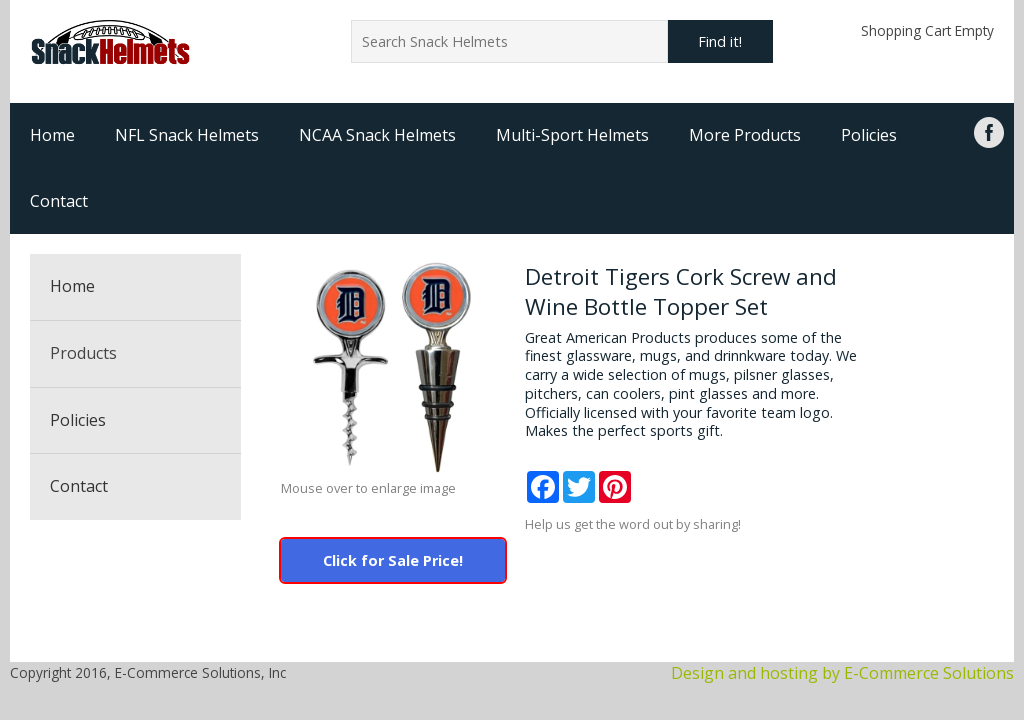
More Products (745, 135)
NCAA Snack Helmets (377, 135)
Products (83, 353)
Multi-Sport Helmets (572, 135)
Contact (59, 201)
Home (52, 135)
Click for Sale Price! (393, 560)
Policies (869, 135)
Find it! (720, 41)
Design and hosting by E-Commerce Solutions (842, 673)
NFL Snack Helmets (187, 135)
